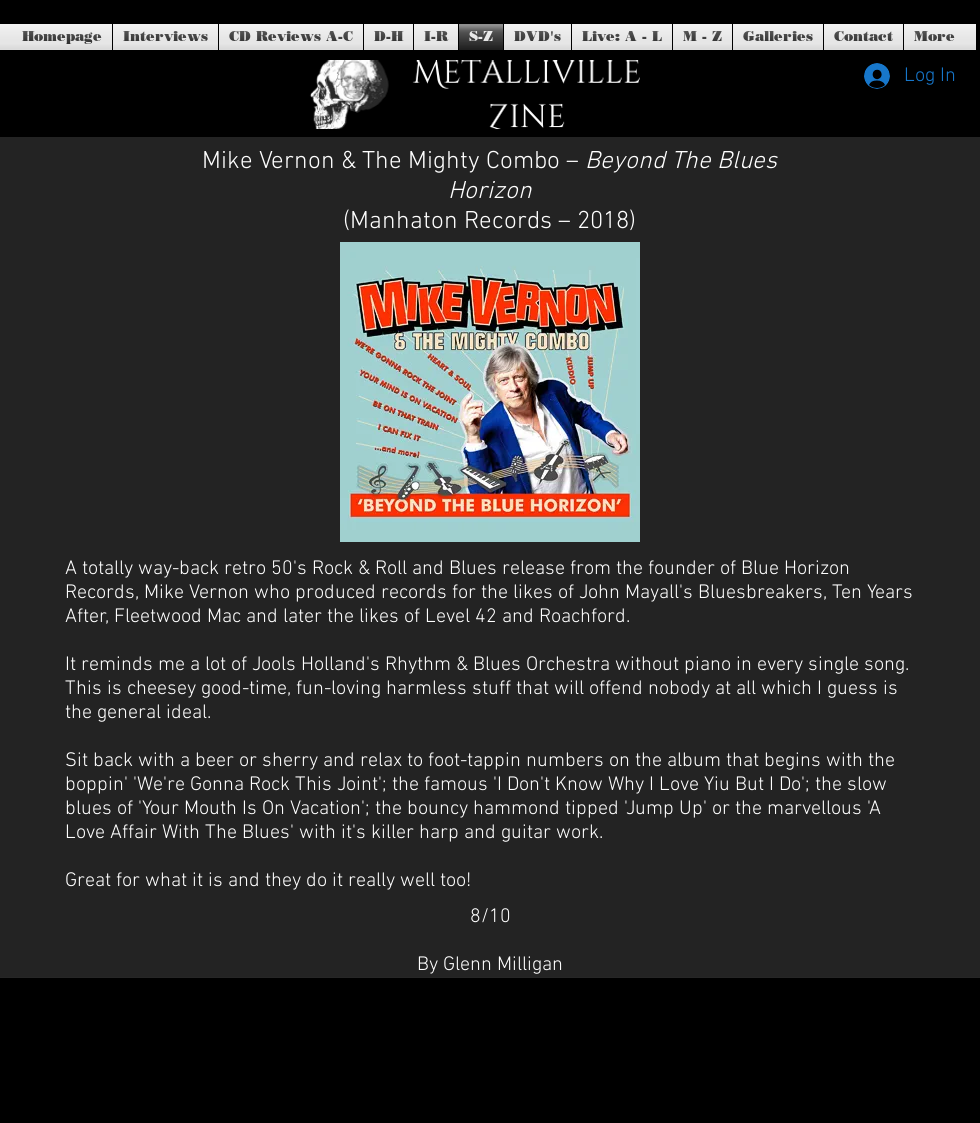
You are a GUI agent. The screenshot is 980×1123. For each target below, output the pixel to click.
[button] (537, 37)
